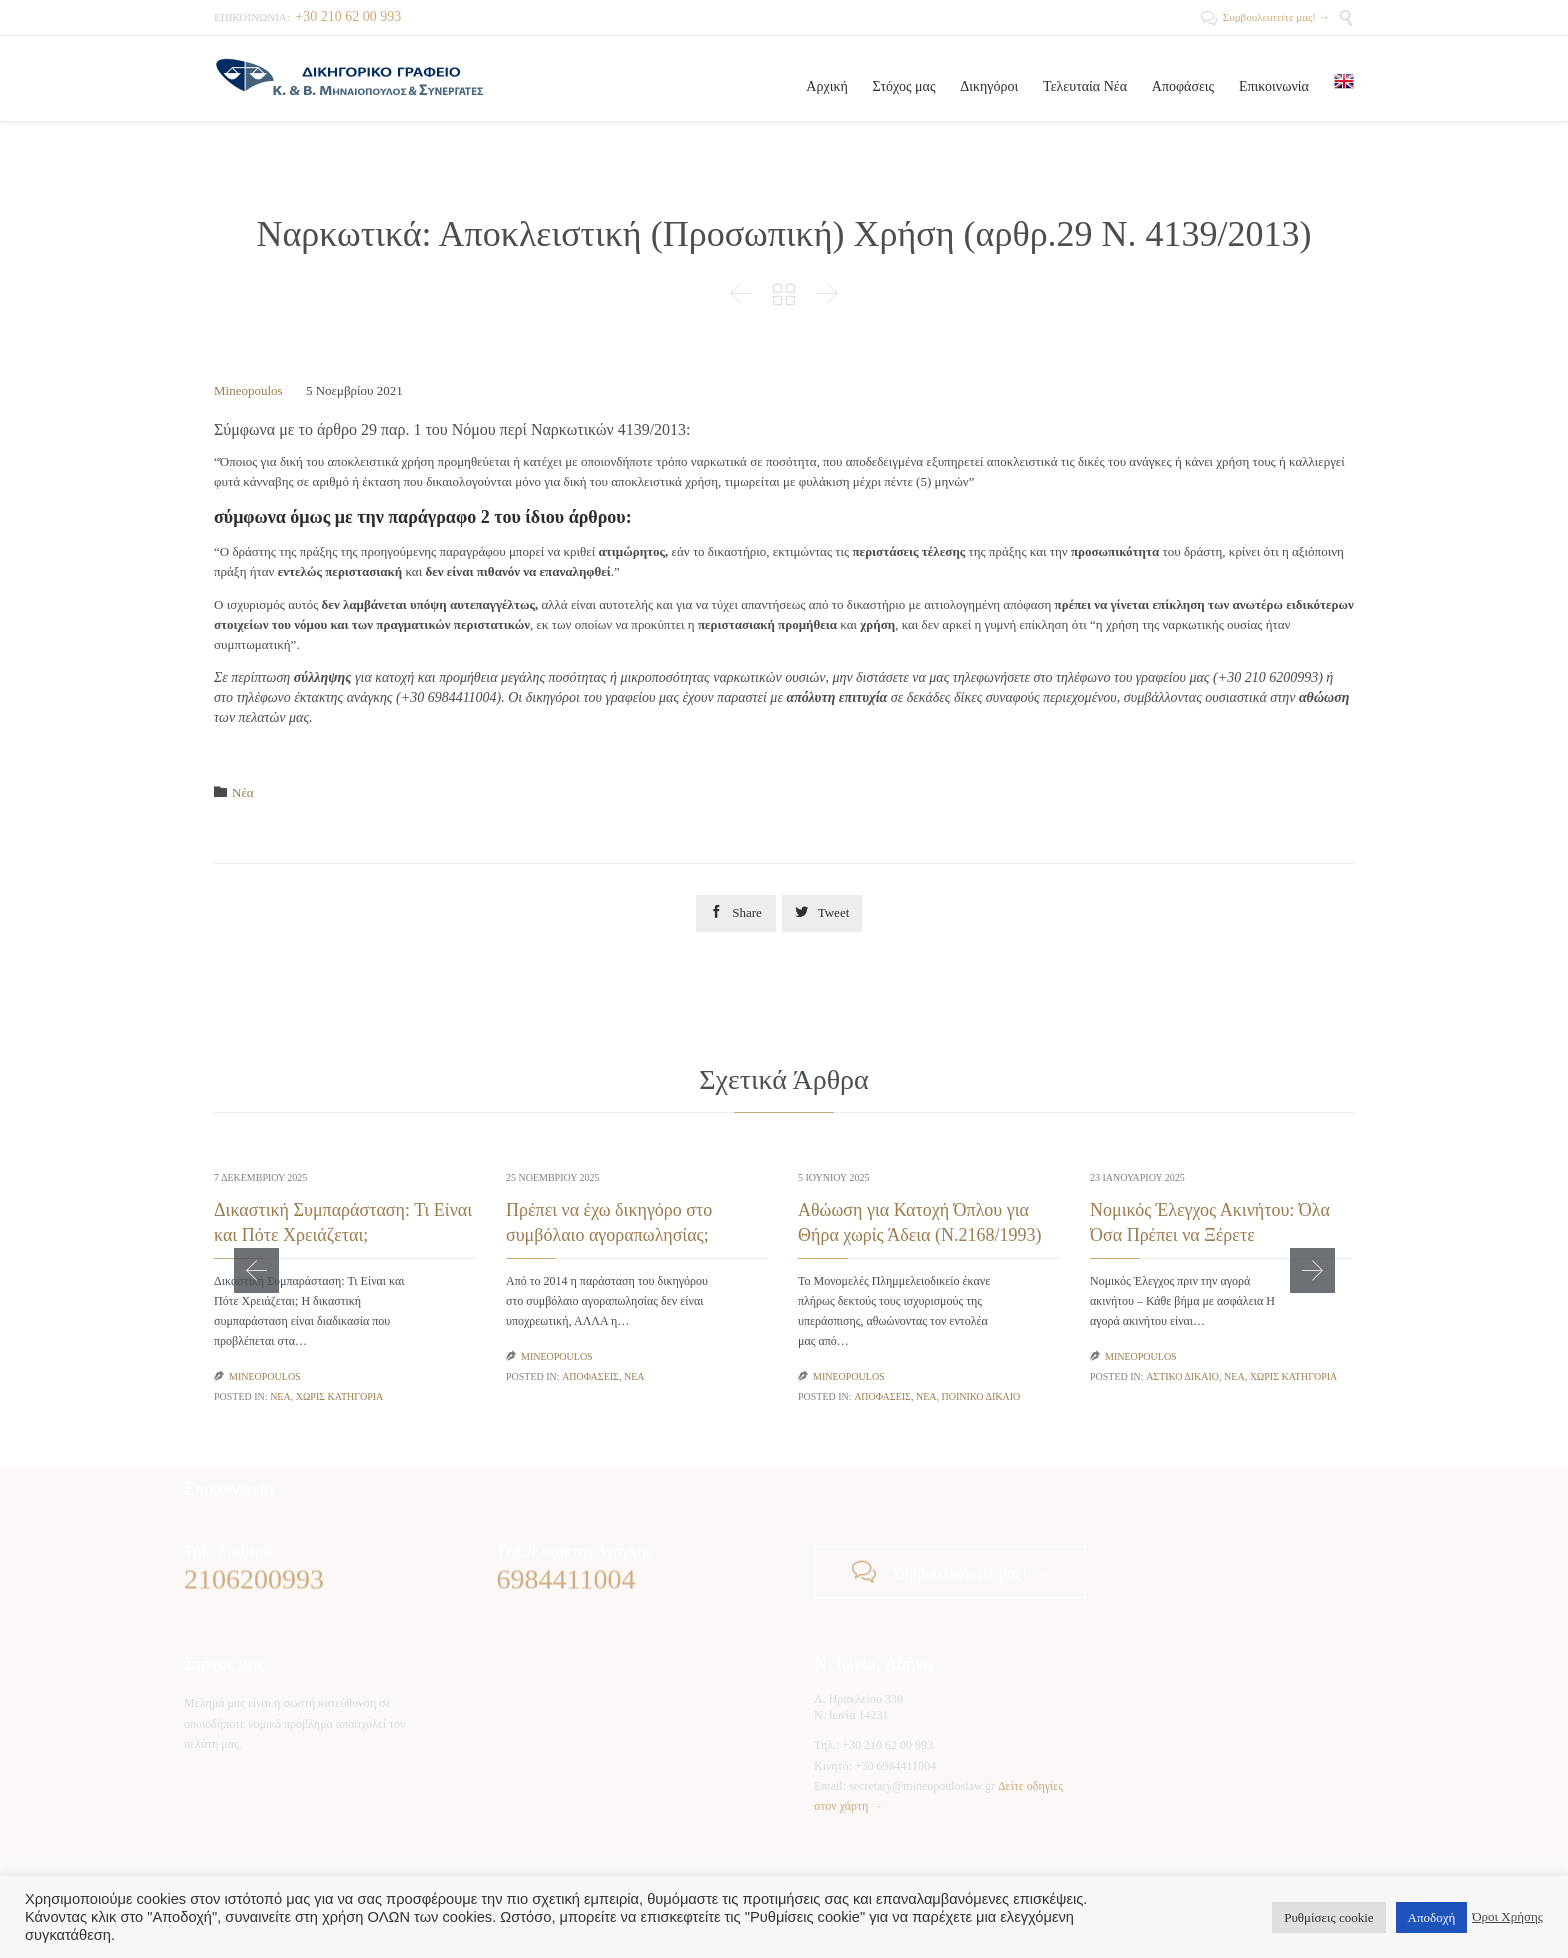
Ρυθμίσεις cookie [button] (1328, 1917)
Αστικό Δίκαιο (1182, 1376)
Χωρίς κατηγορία (340, 1396)
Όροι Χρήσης (1507, 1916)
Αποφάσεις (590, 1376)
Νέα (243, 792)
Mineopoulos (248, 390)
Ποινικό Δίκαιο (980, 1396)
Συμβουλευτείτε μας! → (1265, 17)
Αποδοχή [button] (1432, 1917)
